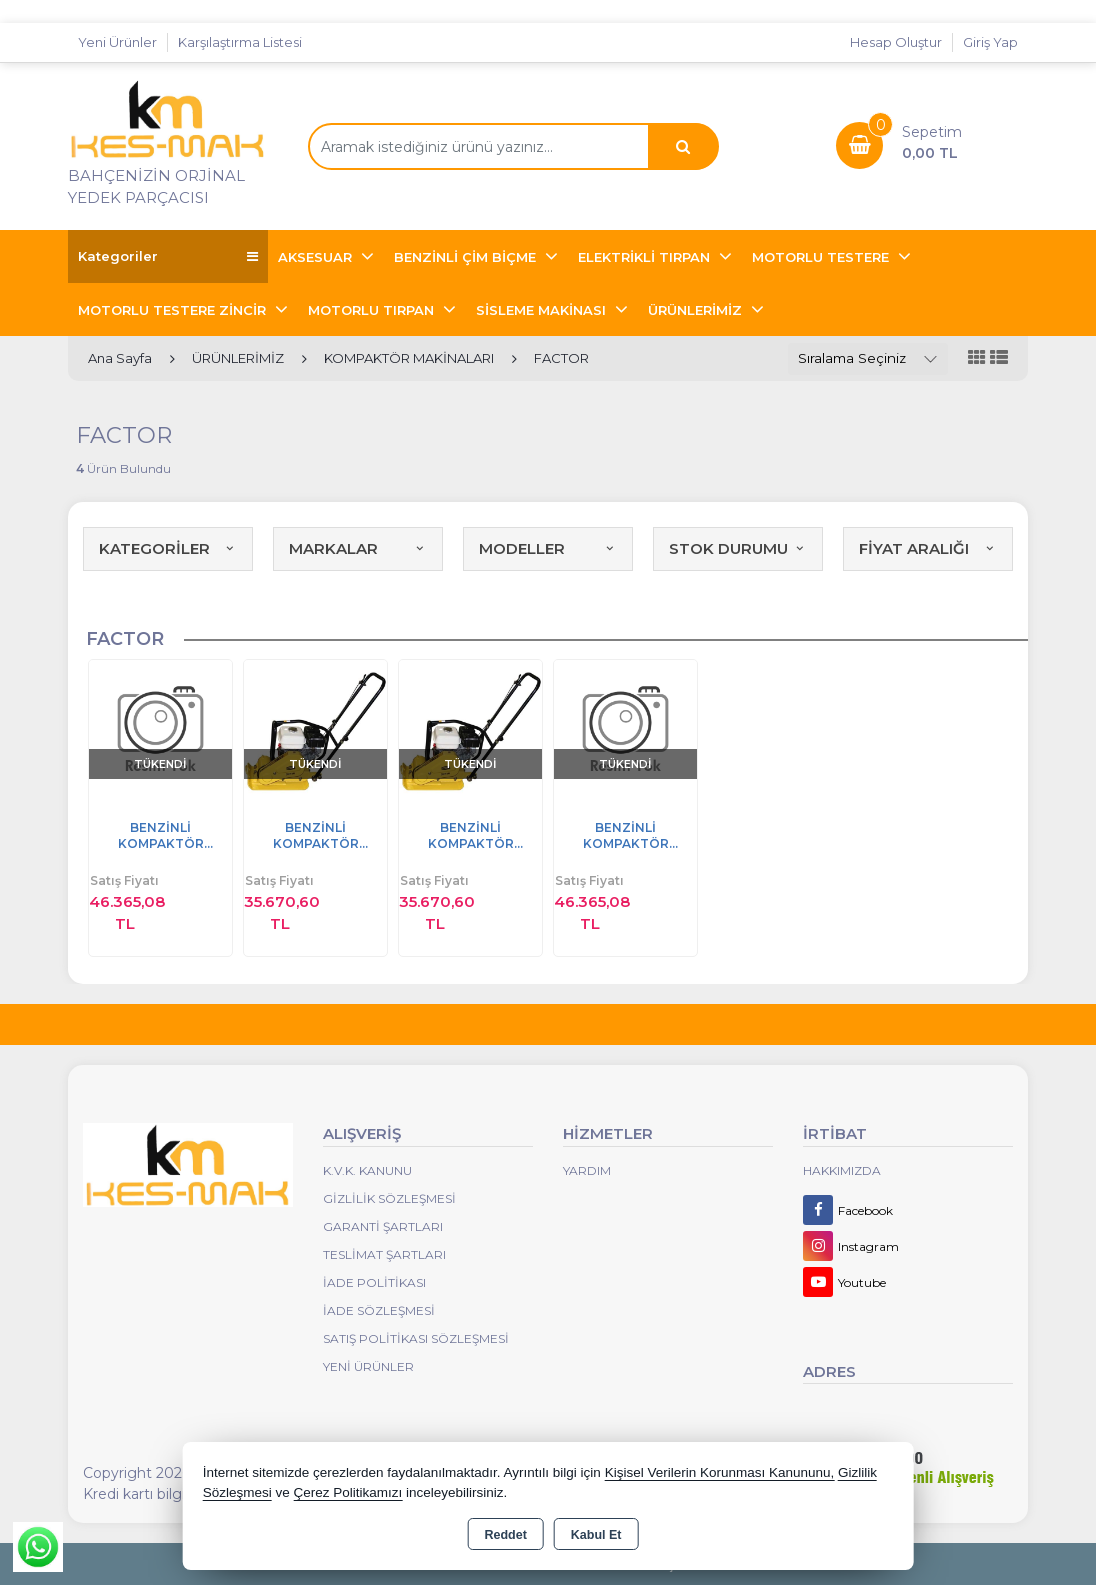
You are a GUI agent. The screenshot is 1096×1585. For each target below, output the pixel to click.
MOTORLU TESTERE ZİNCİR (174, 310)
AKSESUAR (317, 257)
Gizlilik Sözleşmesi (389, 1198)
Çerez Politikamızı (347, 1492)
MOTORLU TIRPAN (373, 310)
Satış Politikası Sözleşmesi (416, 1338)
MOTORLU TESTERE (822, 257)
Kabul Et (596, 1535)
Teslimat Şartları (384, 1254)
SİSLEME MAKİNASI (543, 310)
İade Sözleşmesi (379, 1310)
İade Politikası (374, 1282)
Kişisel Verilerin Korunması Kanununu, (720, 1472)
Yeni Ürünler (368, 1366)
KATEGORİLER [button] (168, 548)
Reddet (505, 1535)
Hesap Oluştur (896, 42)
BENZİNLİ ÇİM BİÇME (467, 257)
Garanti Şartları (383, 1226)
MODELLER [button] (548, 548)
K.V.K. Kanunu (367, 1170)
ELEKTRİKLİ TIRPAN (646, 257)
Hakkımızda (842, 1170)
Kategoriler (168, 256)
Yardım (587, 1170)
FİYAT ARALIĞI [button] (928, 548)
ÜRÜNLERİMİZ (697, 310)
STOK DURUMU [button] (738, 548)
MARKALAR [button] (358, 548)
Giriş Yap (990, 42)
